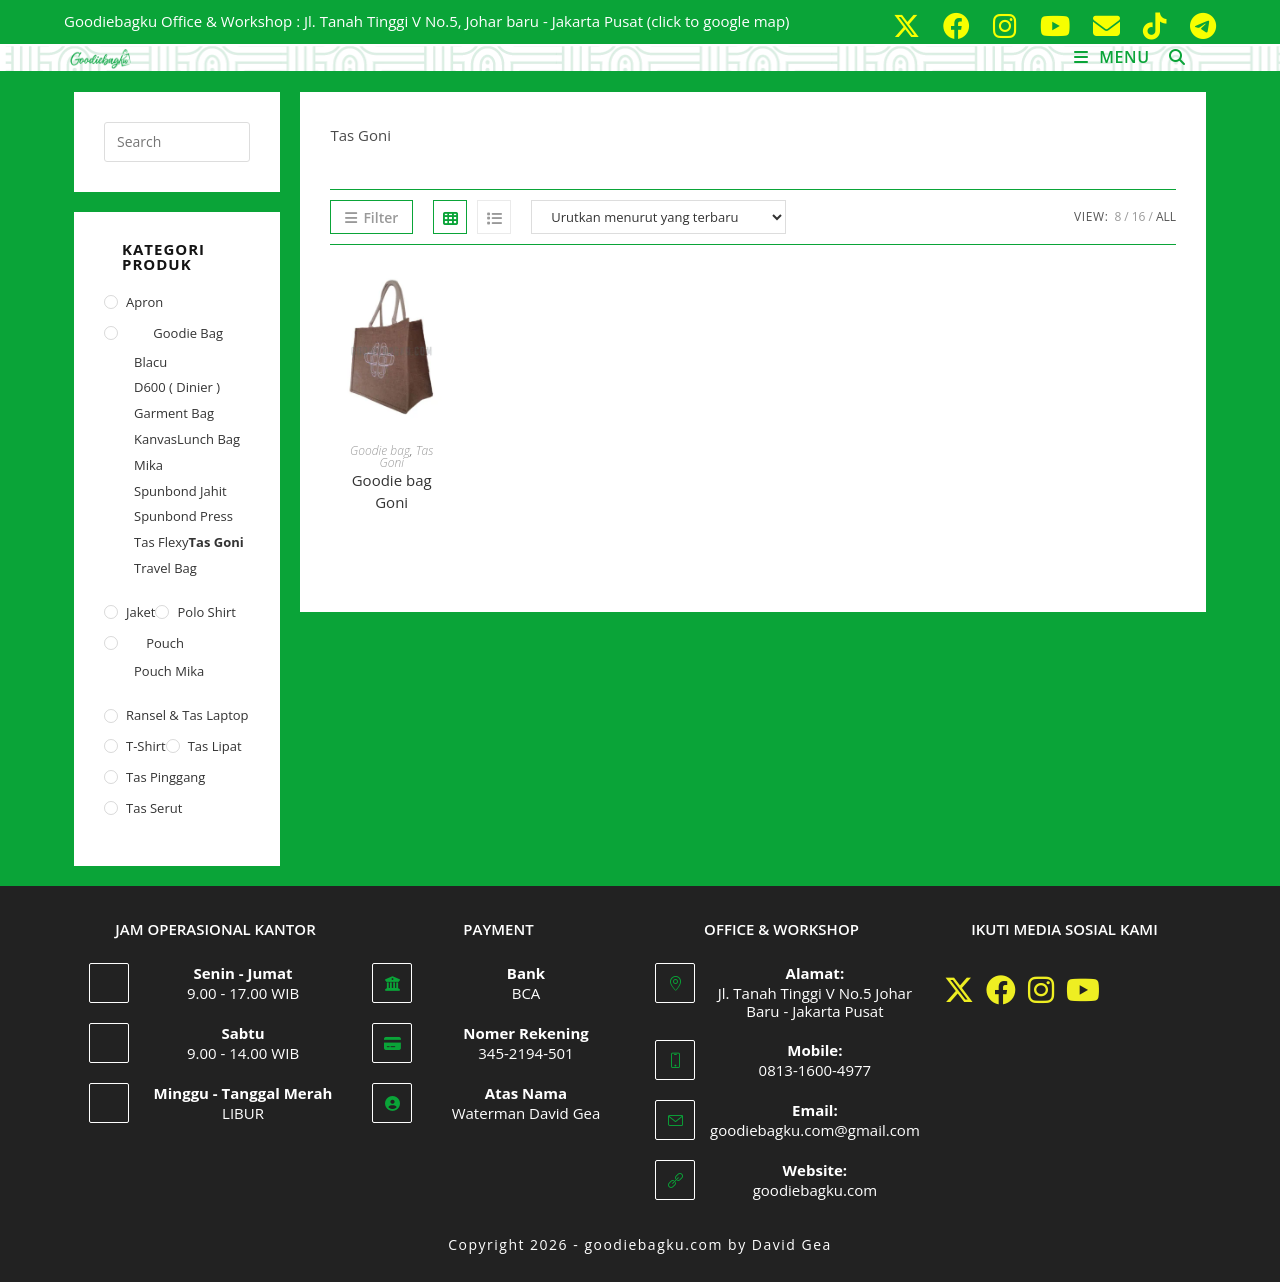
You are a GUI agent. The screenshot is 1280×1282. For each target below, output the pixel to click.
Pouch (165, 643)
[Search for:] (1170, 57)
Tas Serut (154, 808)
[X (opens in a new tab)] (910, 25)
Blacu (150, 362)
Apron (144, 302)
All (1166, 216)
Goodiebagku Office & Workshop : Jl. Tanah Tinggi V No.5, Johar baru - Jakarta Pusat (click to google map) (427, 21)
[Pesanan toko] (658, 217)
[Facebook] (1001, 990)
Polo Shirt (206, 612)
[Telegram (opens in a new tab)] (1199, 25)
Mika (148, 465)
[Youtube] (1083, 990)
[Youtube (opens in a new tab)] (1058, 25)
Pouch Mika (169, 671)
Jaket (140, 612)
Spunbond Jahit (180, 491)
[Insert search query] (177, 142)
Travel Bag (165, 568)
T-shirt (146, 746)
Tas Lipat (215, 746)
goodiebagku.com (815, 1190)
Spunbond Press (183, 516)
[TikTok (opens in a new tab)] (1158, 25)
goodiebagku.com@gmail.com (815, 1130)
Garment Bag (174, 413)
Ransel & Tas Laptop (187, 715)
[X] (959, 990)
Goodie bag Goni (392, 491)
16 (1139, 216)
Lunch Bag (208, 439)
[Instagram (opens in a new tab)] (1008, 25)
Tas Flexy (161, 542)
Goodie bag (380, 450)
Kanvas (155, 439)
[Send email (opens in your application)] (1110, 25)
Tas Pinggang (165, 777)
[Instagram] (1041, 990)
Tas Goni (216, 542)
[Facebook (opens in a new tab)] (960, 25)
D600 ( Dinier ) (177, 387)
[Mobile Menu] (1114, 57)
